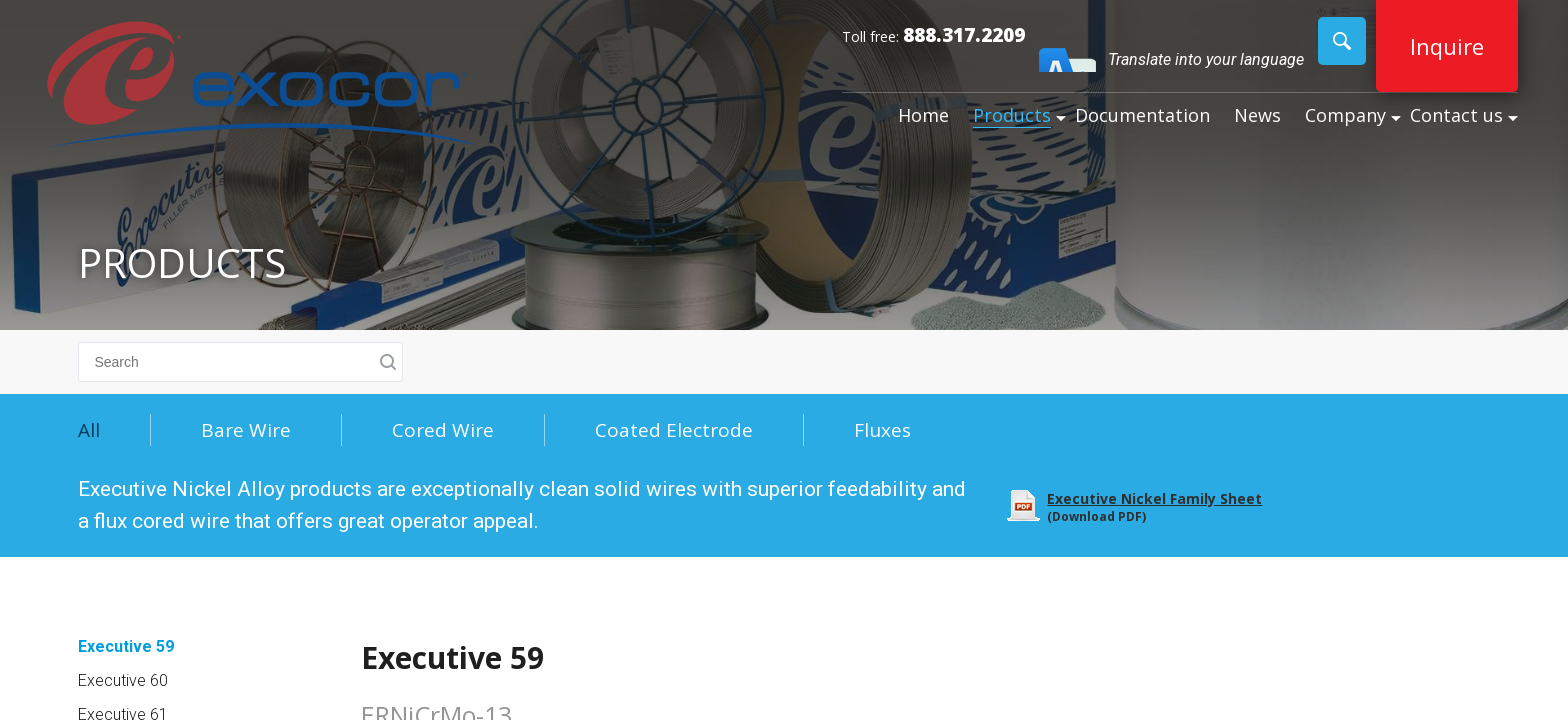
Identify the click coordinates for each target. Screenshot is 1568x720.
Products (1012, 115)
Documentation (1142, 115)
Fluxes (882, 430)
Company (1345, 115)
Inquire (1447, 46)
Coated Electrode (674, 430)
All (89, 430)
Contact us (1456, 115)
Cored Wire (443, 430)
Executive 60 (123, 680)
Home (923, 115)
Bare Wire (246, 430)
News (1257, 115)
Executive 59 (126, 646)
